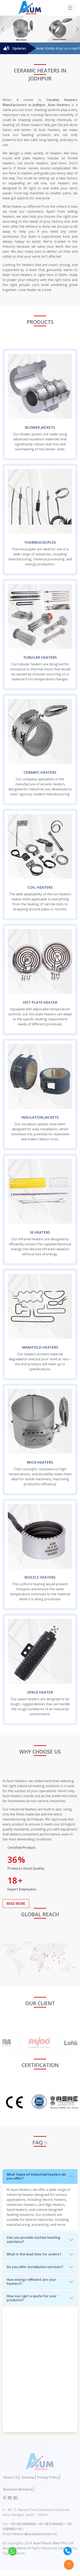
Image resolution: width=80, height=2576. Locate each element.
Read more (16, 1903)
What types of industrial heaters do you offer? (36, 2176)
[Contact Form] (39, 2369)
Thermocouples (40, 542)
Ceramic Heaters (40, 772)
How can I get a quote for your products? (32, 2298)
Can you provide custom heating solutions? (33, 2240)
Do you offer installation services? (35, 2267)
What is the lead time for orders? (34, 2254)
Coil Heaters (40, 887)
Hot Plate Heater (40, 1002)
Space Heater (40, 1692)
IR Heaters (40, 1232)
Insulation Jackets (40, 1117)
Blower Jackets (40, 427)
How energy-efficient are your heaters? (31, 2282)
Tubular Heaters (40, 657)
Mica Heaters (40, 1462)
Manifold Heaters (40, 1347)
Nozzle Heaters (40, 1577)
